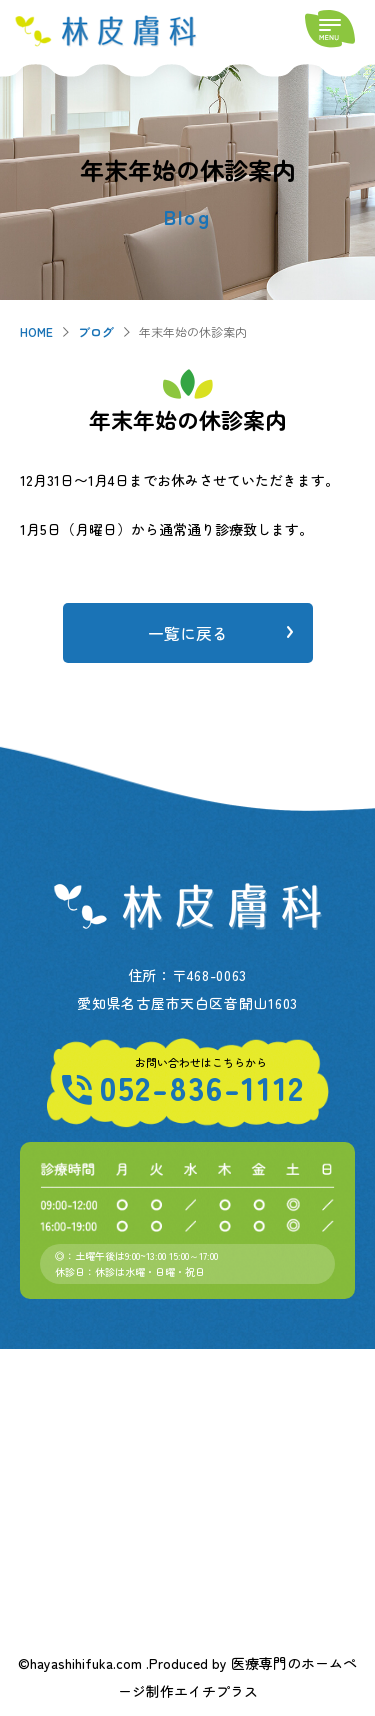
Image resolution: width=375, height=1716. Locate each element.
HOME (36, 331)
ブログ (96, 331)
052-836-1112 (202, 1087)
